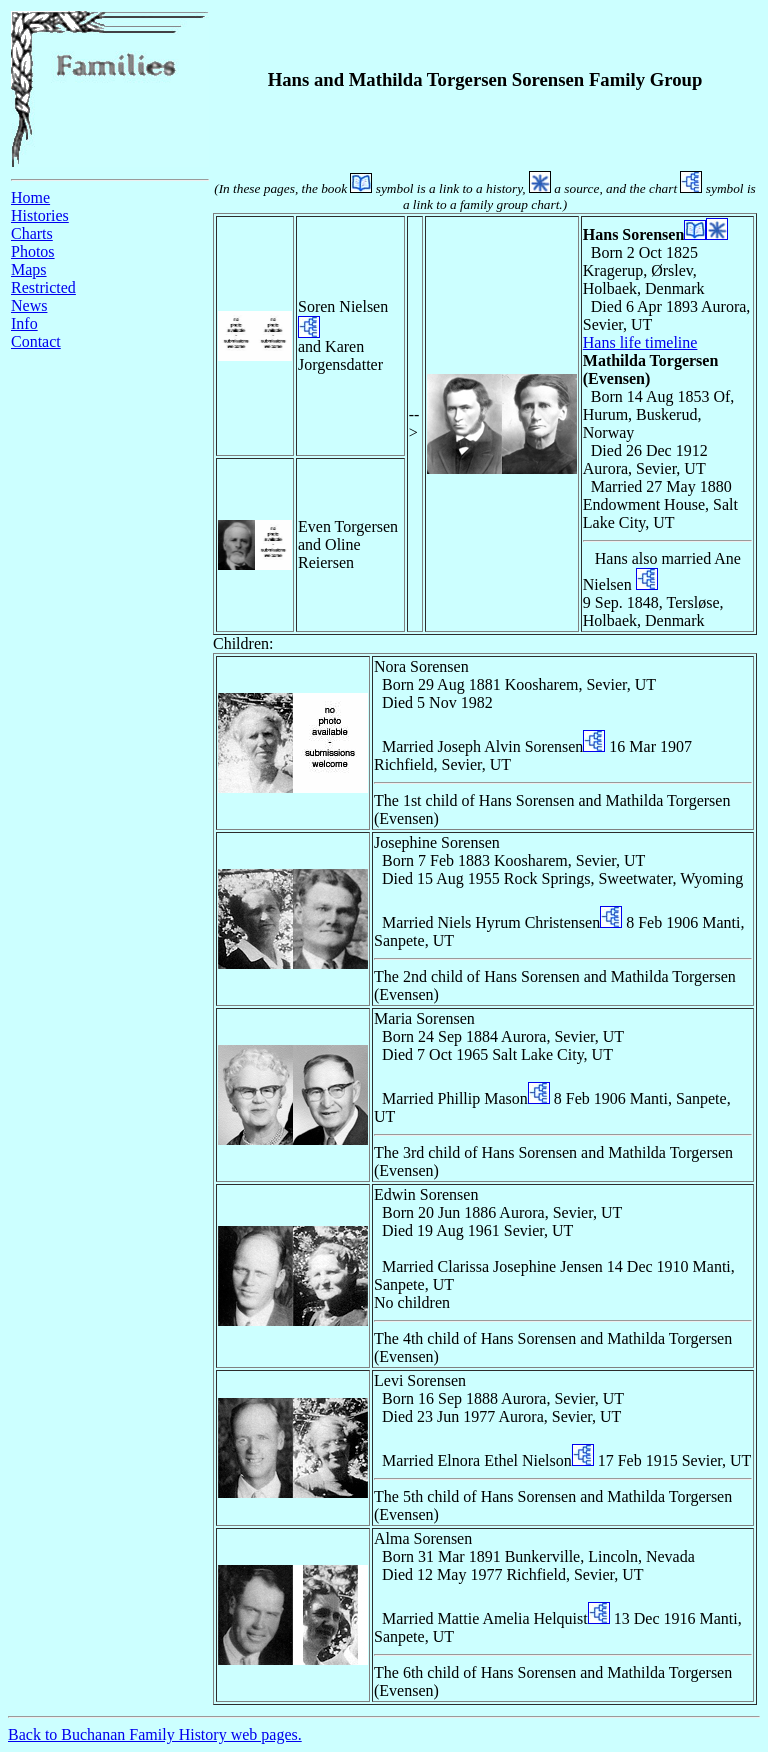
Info (24, 323)
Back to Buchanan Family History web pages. (155, 1734)
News (29, 305)
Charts (32, 233)
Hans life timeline (640, 342)
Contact (36, 341)
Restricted (43, 287)
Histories (40, 215)
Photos (33, 251)
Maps (29, 269)
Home (30, 197)
